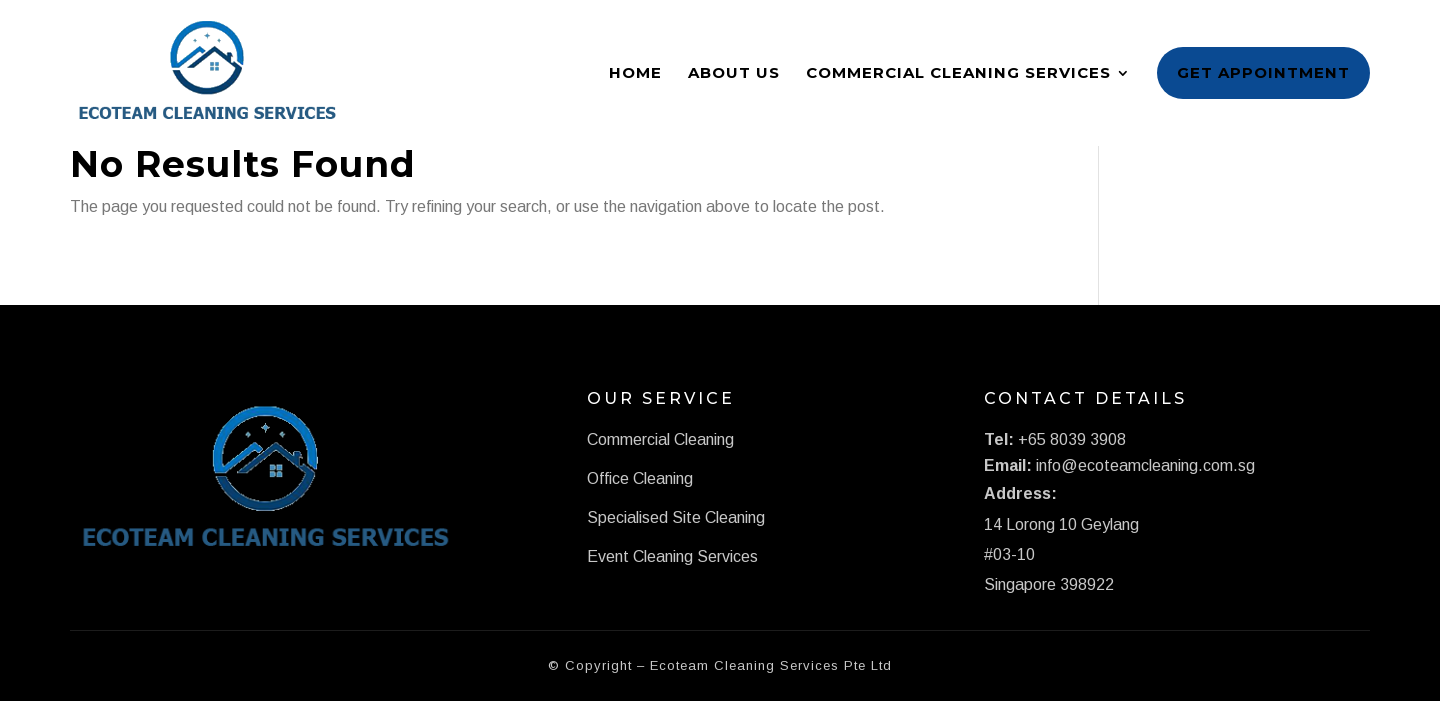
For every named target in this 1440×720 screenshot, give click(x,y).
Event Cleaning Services (672, 556)
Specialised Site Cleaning (676, 517)
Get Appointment (1263, 72)
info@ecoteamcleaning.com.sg (1145, 465)
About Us (734, 72)
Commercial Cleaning (660, 439)
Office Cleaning (640, 478)
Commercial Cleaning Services (958, 72)
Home (635, 72)
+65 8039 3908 (1072, 439)
